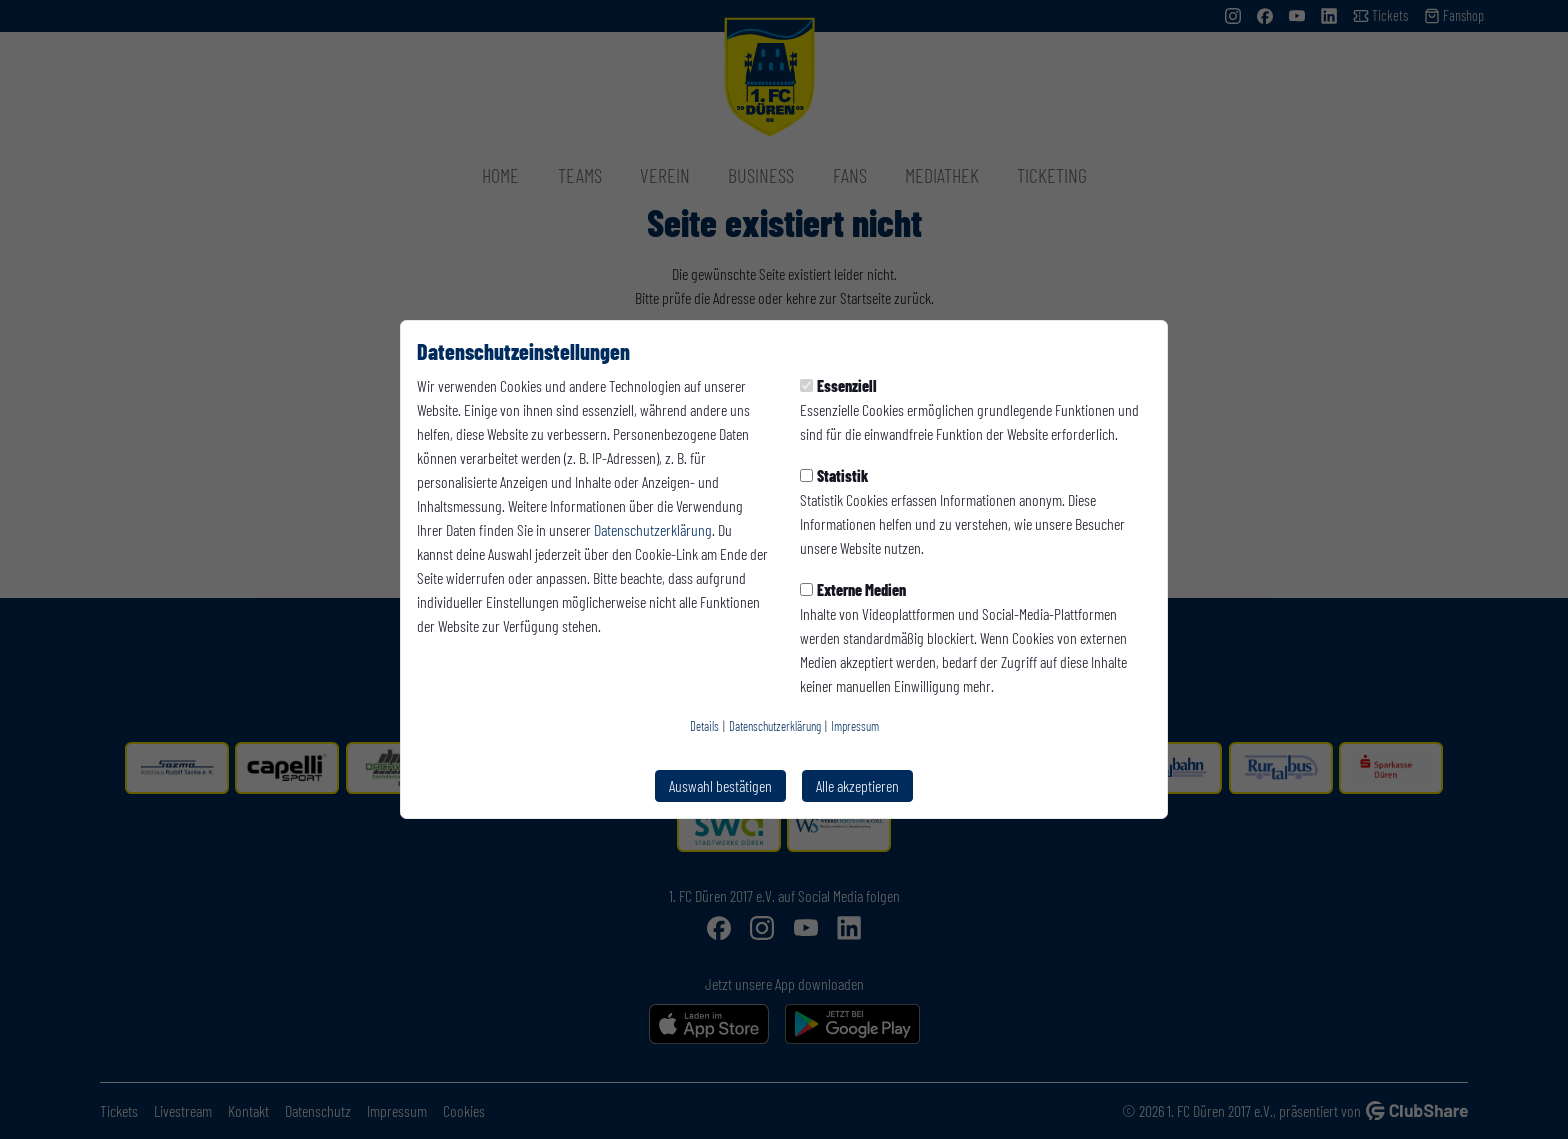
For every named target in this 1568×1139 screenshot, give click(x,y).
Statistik (834, 475)
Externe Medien (853, 589)
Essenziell (838, 385)
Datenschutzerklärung (653, 529)
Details (704, 726)
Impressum (855, 726)
